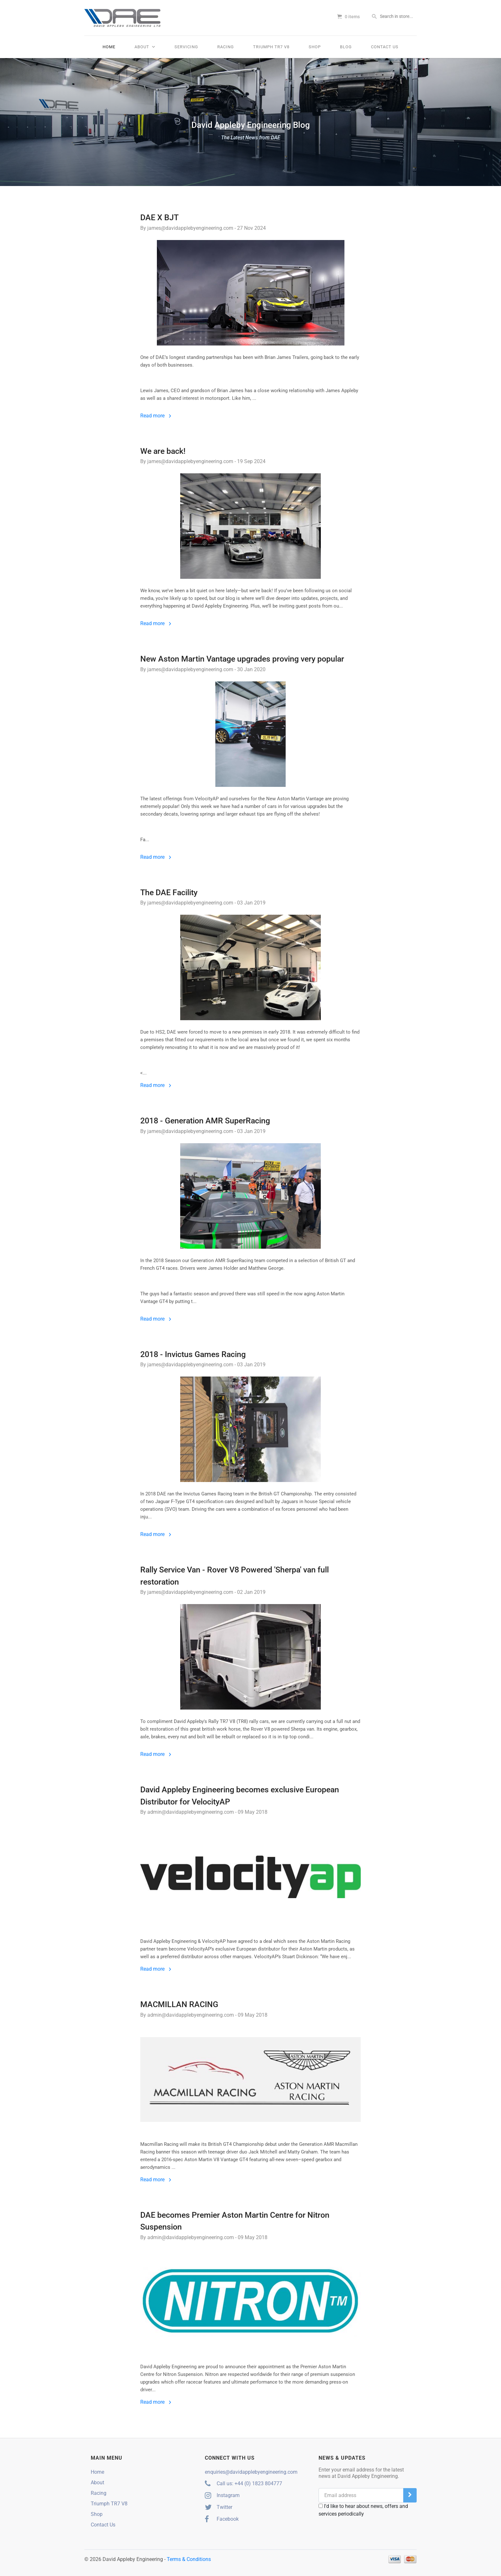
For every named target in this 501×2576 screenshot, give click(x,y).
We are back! (163, 451)
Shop (315, 46)
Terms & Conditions (189, 2559)
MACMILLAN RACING (179, 2004)
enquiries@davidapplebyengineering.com (251, 2472)
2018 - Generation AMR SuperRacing (205, 1120)
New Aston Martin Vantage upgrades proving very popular (242, 658)
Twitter (218, 2507)
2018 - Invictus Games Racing (193, 1354)
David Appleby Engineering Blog (250, 131)
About (145, 46)
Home (109, 46)
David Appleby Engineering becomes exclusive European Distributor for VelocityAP (239, 1795)
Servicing (186, 46)
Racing (225, 46)
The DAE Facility (168, 892)
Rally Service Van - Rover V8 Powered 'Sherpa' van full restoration (234, 1576)
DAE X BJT (159, 217)
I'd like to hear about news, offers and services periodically (363, 2510)
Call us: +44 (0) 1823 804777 (243, 2483)
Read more (155, 416)
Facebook (222, 2519)
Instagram (222, 2495)
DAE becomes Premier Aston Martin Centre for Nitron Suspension (234, 2221)
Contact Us (384, 46)
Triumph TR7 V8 (271, 46)
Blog (346, 46)
